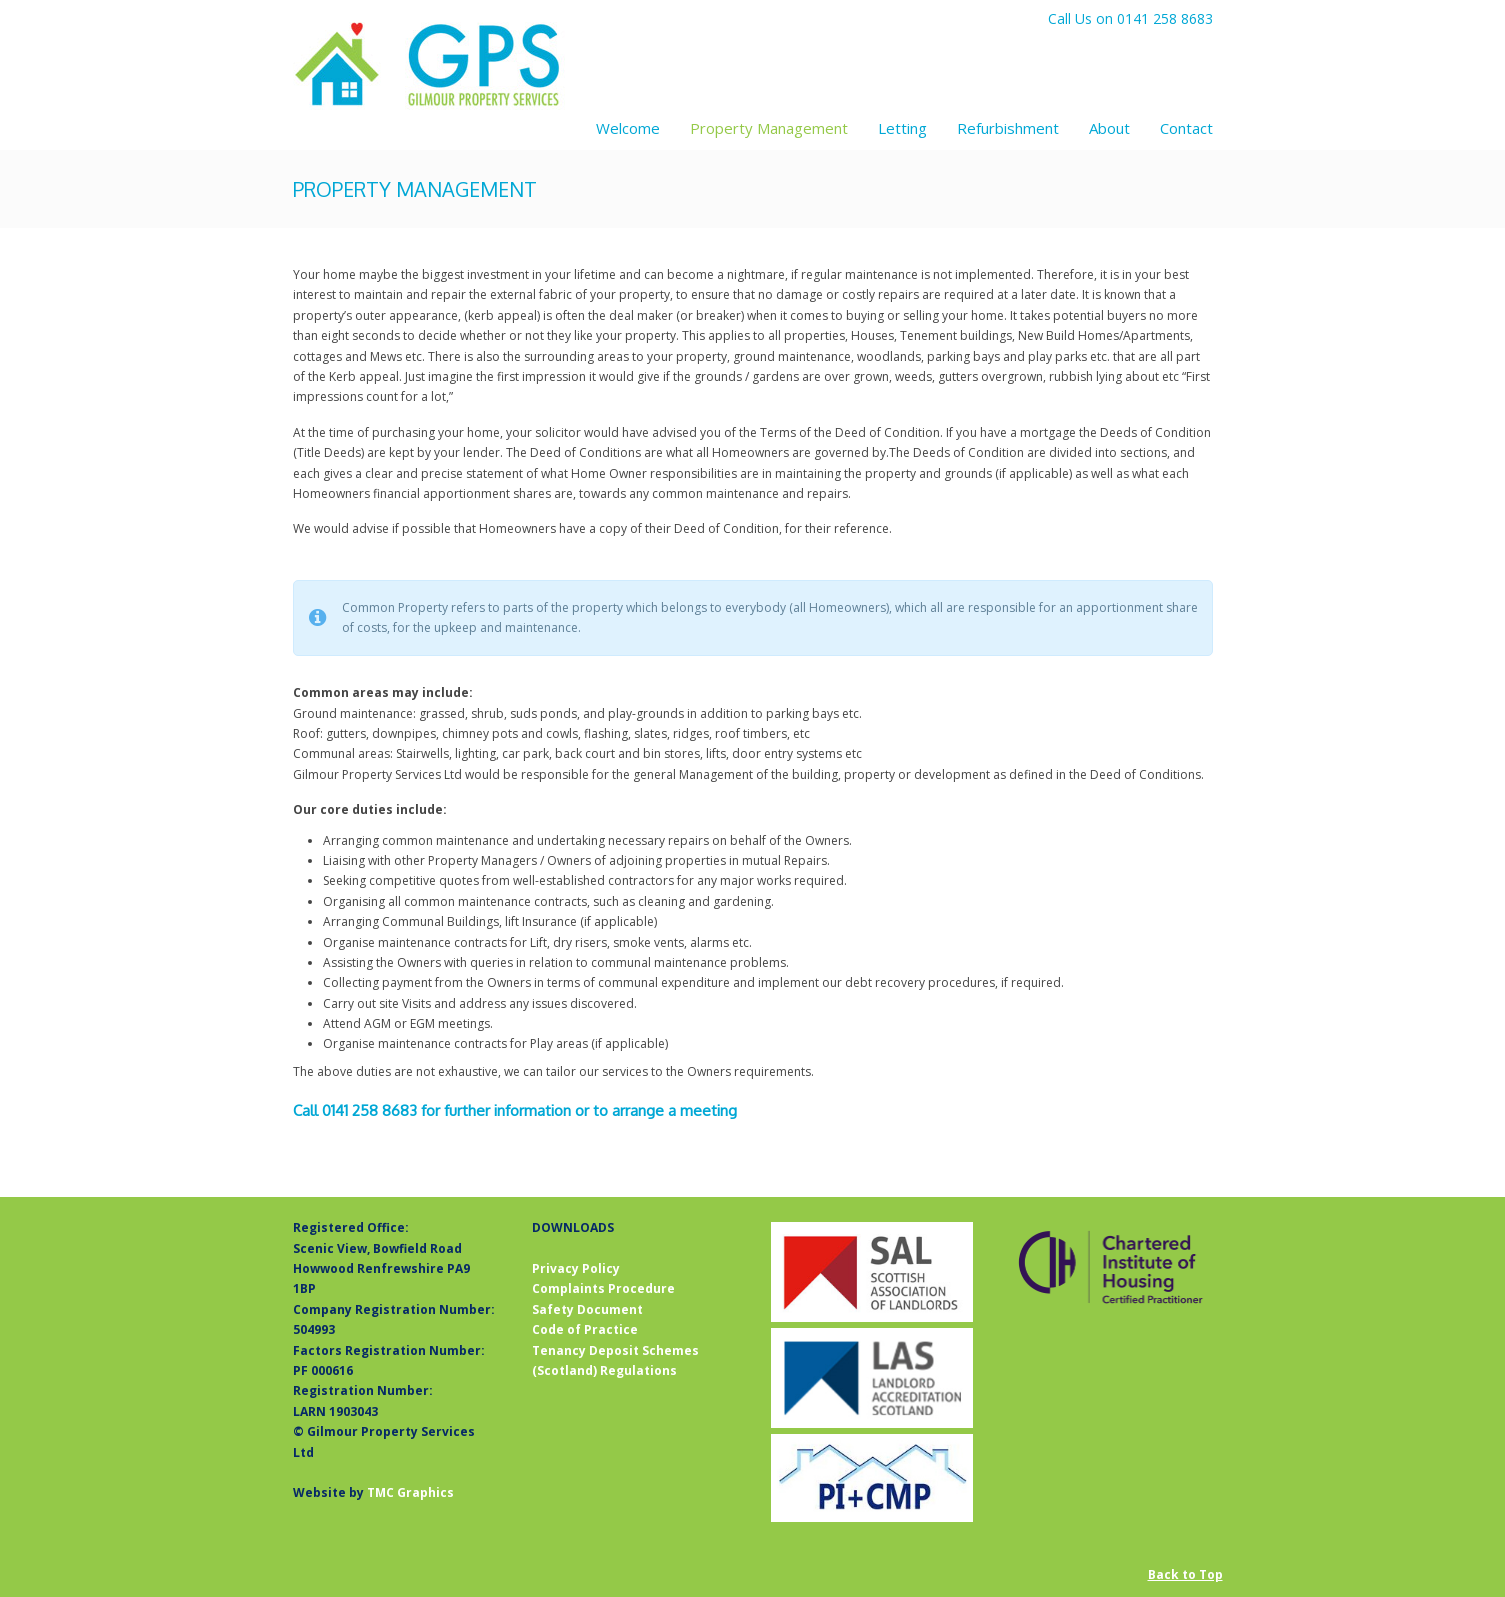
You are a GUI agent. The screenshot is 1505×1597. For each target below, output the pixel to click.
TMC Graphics (410, 1492)
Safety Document (587, 1309)
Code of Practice (585, 1329)
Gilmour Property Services (430, 66)
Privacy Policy (576, 1268)
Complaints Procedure (603, 1288)
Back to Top (1185, 1574)
